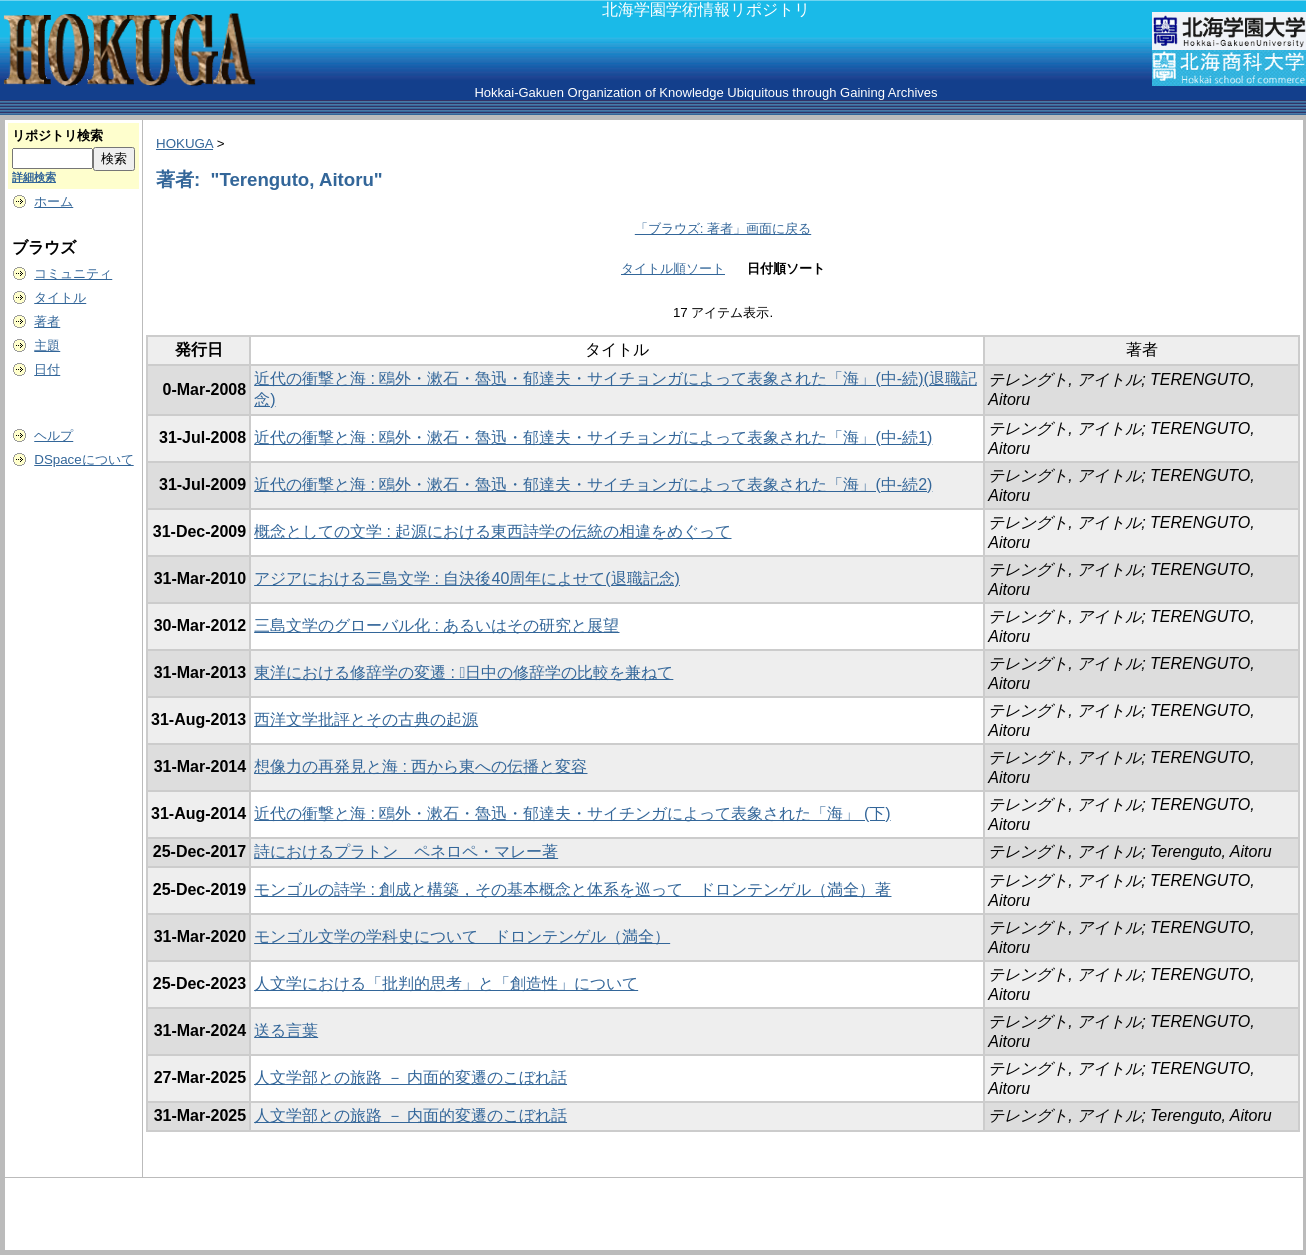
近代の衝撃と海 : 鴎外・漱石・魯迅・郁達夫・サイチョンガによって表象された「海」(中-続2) (593, 484)
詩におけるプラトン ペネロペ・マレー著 (406, 851)
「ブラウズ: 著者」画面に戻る (723, 228)
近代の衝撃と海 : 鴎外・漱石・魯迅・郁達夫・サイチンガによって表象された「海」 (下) (572, 813)
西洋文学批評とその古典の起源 (366, 719)
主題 (47, 345)
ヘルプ (53, 435)
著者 (47, 321)
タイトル (60, 297)
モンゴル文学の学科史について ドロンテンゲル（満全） (462, 936)
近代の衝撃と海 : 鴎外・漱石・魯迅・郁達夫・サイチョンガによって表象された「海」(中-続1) (593, 437)
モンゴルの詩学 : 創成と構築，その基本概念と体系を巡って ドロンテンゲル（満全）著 (572, 889)
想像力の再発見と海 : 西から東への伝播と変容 (420, 766)
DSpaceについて (83, 459)
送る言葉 (286, 1030)
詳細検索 (34, 177)
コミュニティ (73, 273)
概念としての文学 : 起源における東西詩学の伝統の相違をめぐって (492, 531)
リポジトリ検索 (57, 135)
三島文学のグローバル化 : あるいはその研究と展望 (436, 625)
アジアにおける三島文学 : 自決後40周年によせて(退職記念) (467, 578)
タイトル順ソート (673, 268)
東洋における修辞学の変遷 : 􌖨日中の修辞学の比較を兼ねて (463, 672)
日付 (47, 369)
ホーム (53, 201)
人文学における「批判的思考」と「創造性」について (446, 983)
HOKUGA (184, 143)
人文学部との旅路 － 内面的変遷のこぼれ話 (410, 1077)
